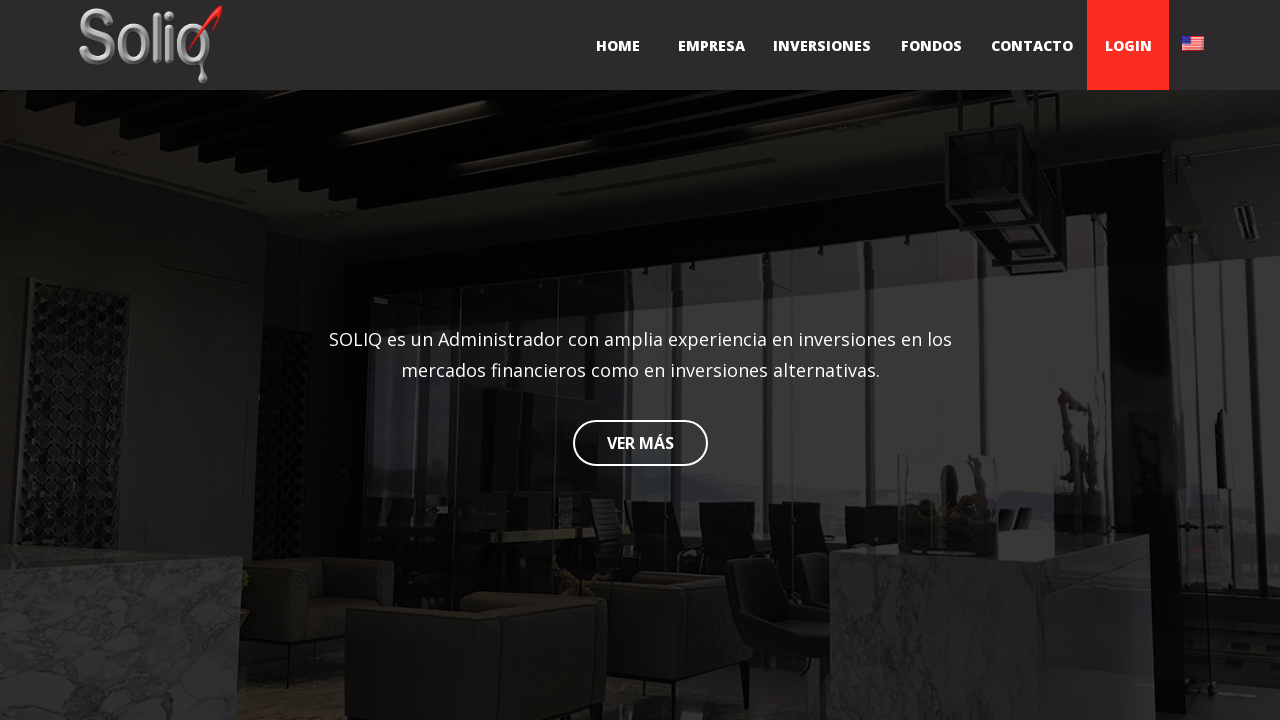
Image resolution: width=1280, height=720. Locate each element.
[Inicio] (150, 45)
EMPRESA (711, 45)
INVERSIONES (822, 45)
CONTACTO (1032, 45)
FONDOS (931, 45)
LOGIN (1128, 45)
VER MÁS (640, 443)
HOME (618, 45)
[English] (1193, 45)
